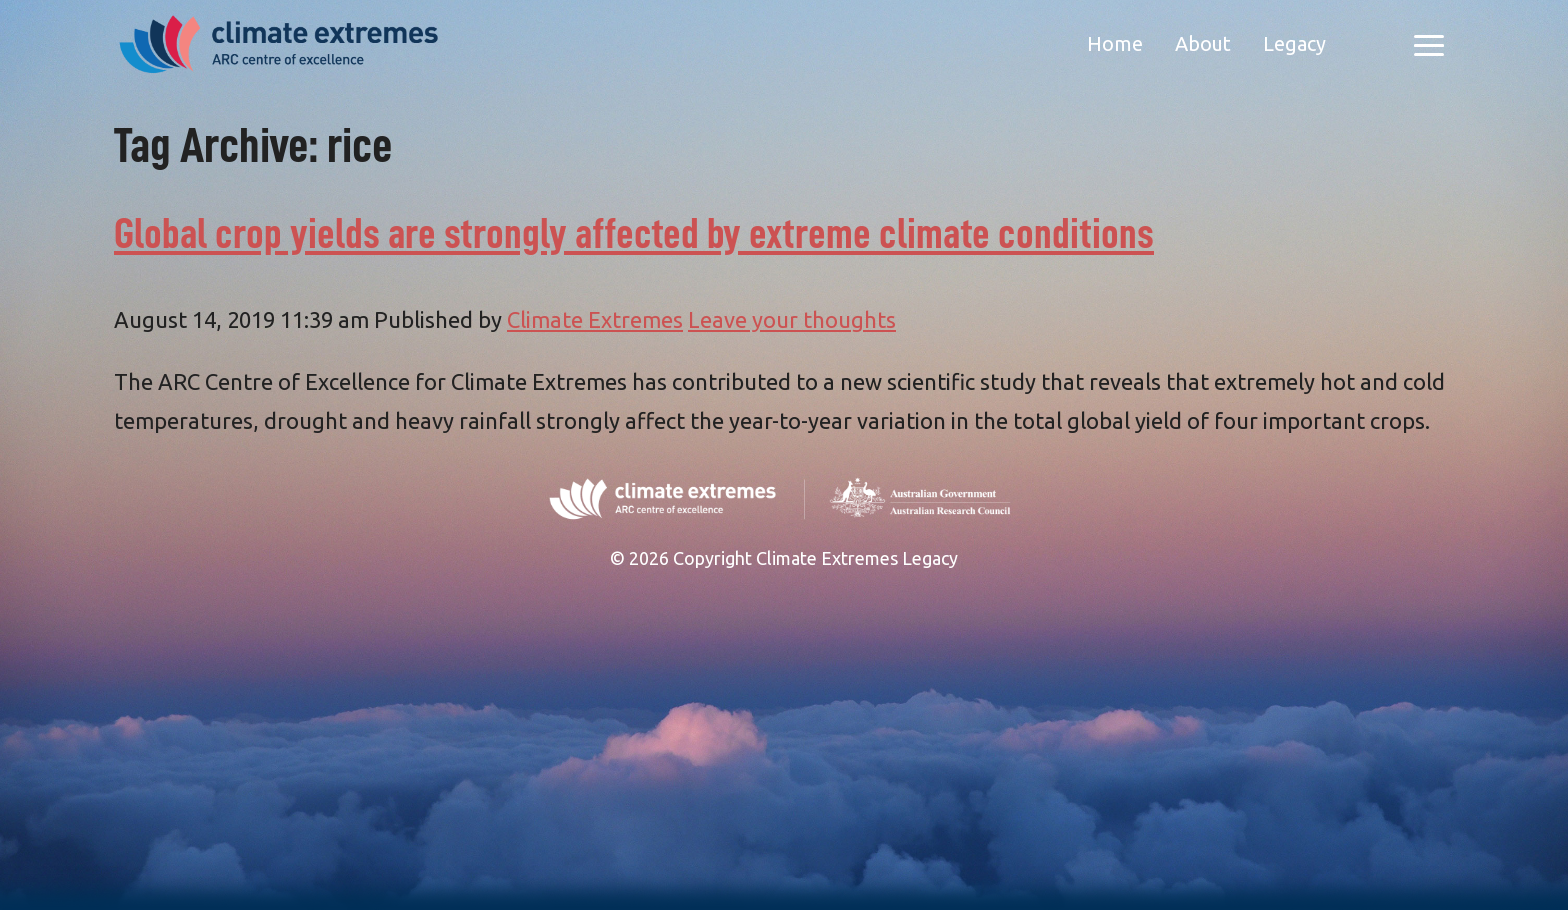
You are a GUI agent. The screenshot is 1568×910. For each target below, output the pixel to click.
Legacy (1294, 43)
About (1203, 43)
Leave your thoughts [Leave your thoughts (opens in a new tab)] (792, 319)
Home (1115, 43)
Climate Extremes (595, 319)
